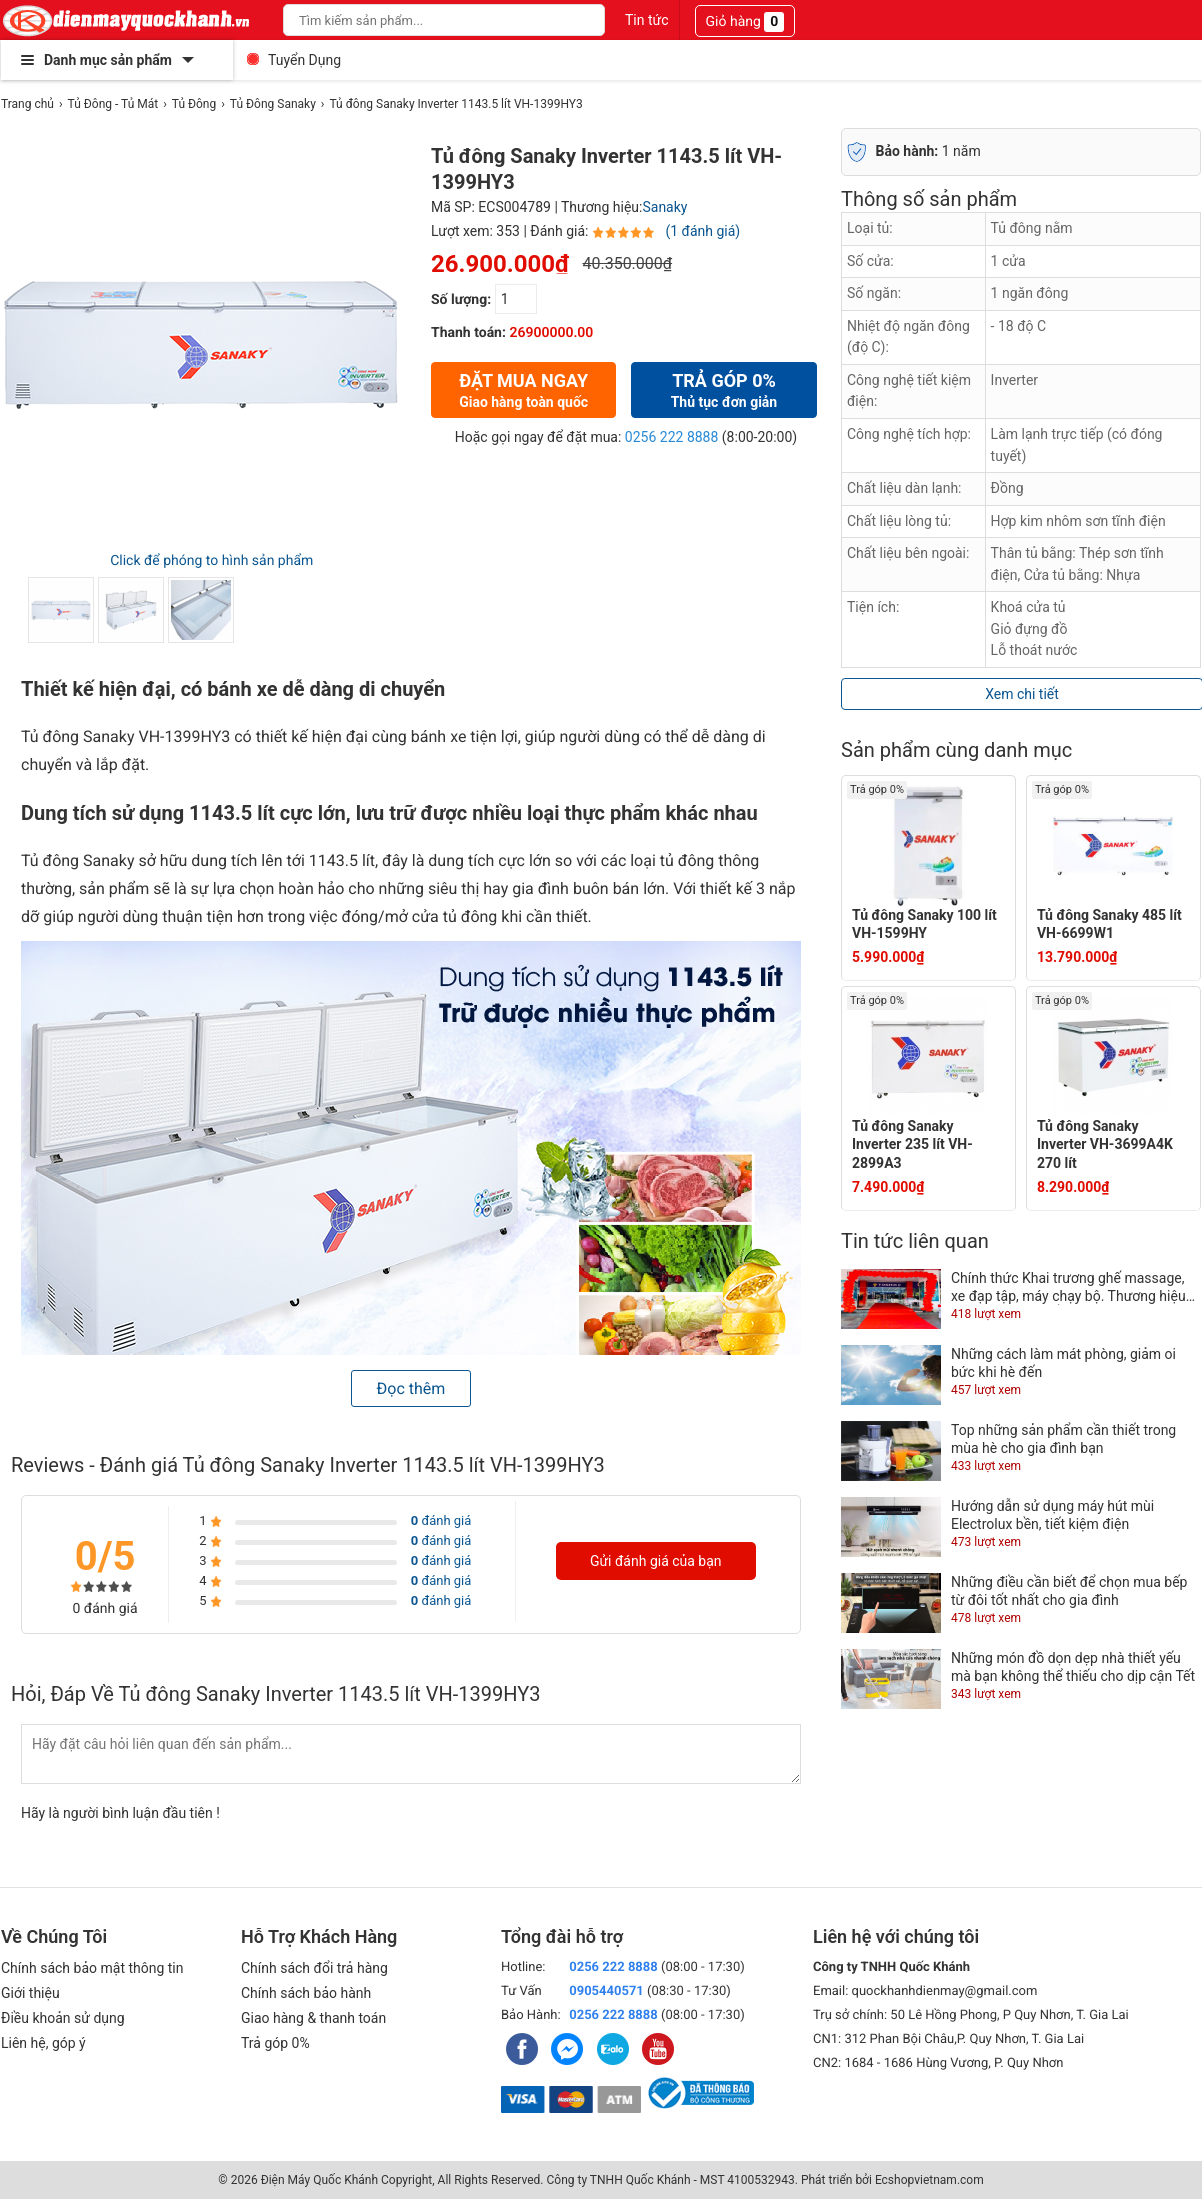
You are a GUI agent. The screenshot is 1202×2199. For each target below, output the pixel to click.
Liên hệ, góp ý (43, 2043)
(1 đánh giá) (702, 231)
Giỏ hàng (745, 22)
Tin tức (647, 20)
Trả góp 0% (275, 2043)
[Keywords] (422, 20)
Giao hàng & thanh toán (313, 2018)
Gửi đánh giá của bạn (656, 1561)
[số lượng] (516, 299)
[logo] (127, 20)
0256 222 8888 (672, 437)
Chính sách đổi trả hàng (314, 1968)
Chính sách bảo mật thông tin (92, 1968)
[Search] (576, 20)
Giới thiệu (30, 1993)
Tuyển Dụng (304, 60)
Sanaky (664, 207)
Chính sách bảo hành (306, 1993)
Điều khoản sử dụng (63, 2018)
